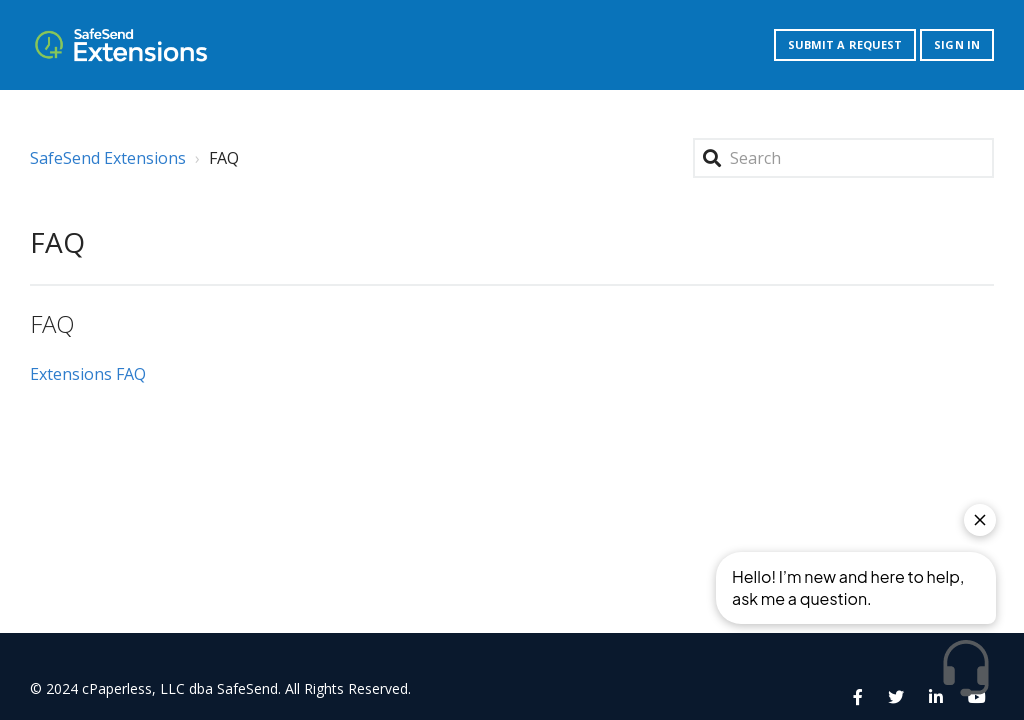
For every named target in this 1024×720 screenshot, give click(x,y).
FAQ (52, 323)
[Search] (843, 158)
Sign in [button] (957, 44)
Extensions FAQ (88, 374)
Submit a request (845, 44)
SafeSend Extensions (108, 158)
